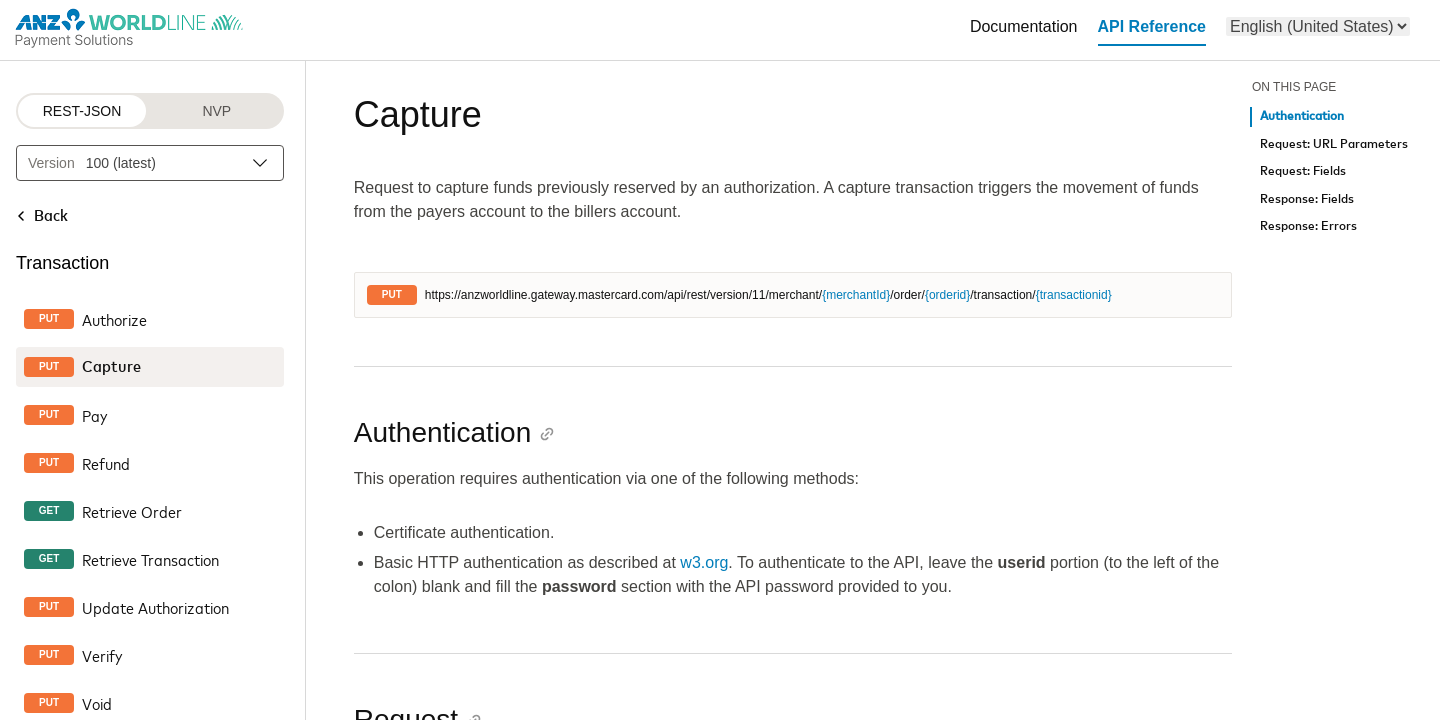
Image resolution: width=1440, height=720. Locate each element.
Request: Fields (1303, 171)
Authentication (1302, 116)
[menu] (1318, 26)
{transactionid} (1074, 295)
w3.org (704, 562)
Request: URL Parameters (1334, 144)
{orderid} (947, 295)
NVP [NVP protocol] (216, 111)
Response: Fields (1307, 199)
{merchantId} (856, 295)
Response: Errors (1308, 226)
